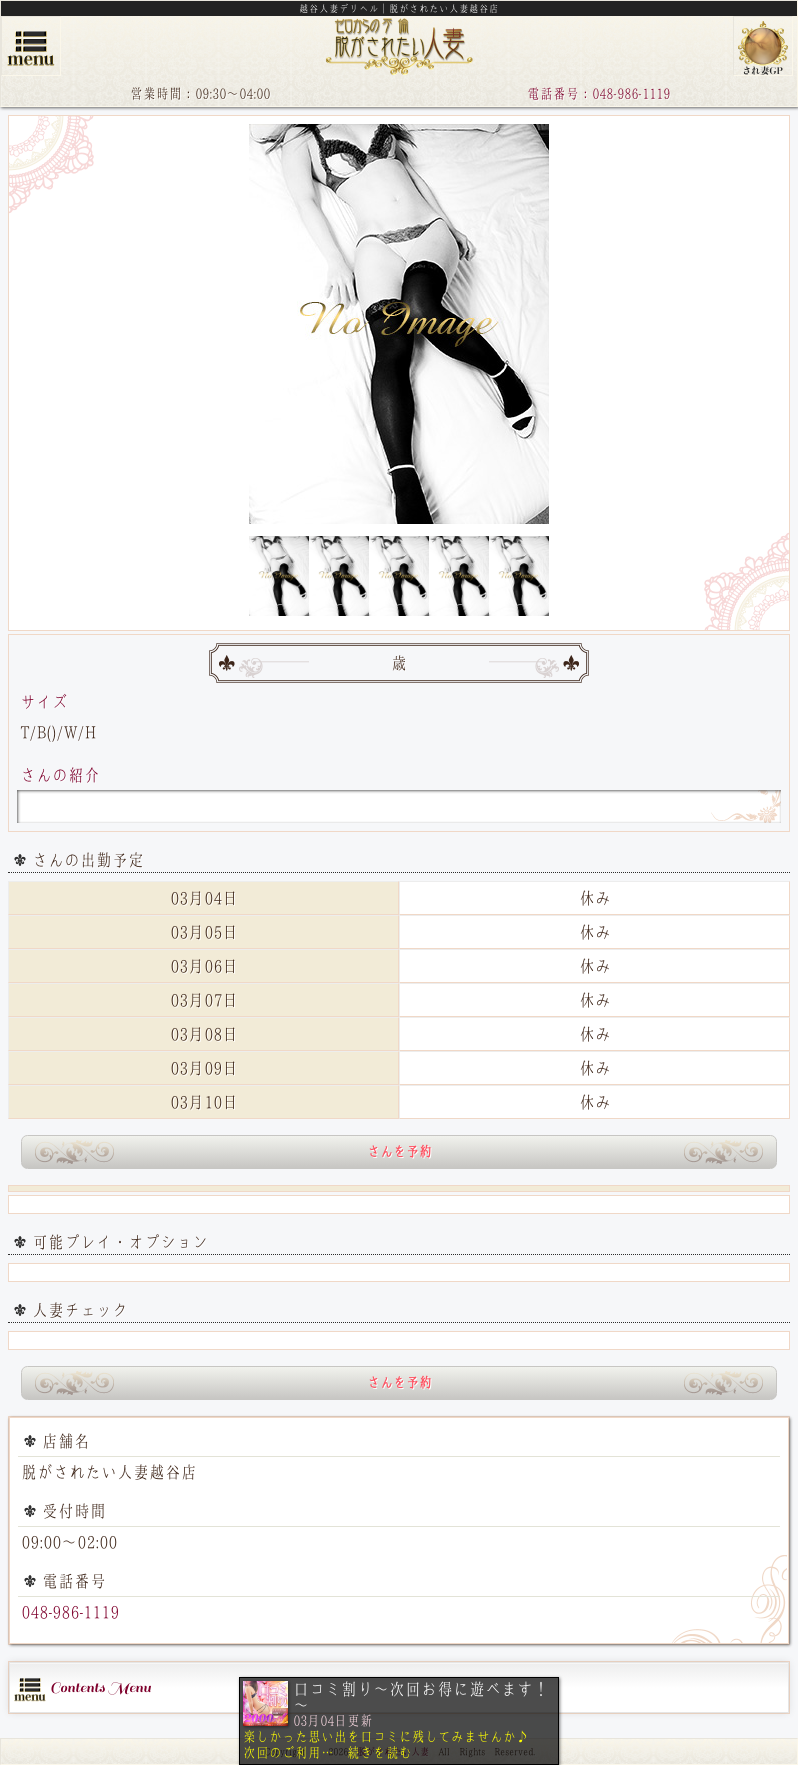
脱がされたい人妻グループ (763, 46)
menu (31, 46)
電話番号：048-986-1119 (598, 93)
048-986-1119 (70, 1612)
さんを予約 (399, 1151)
